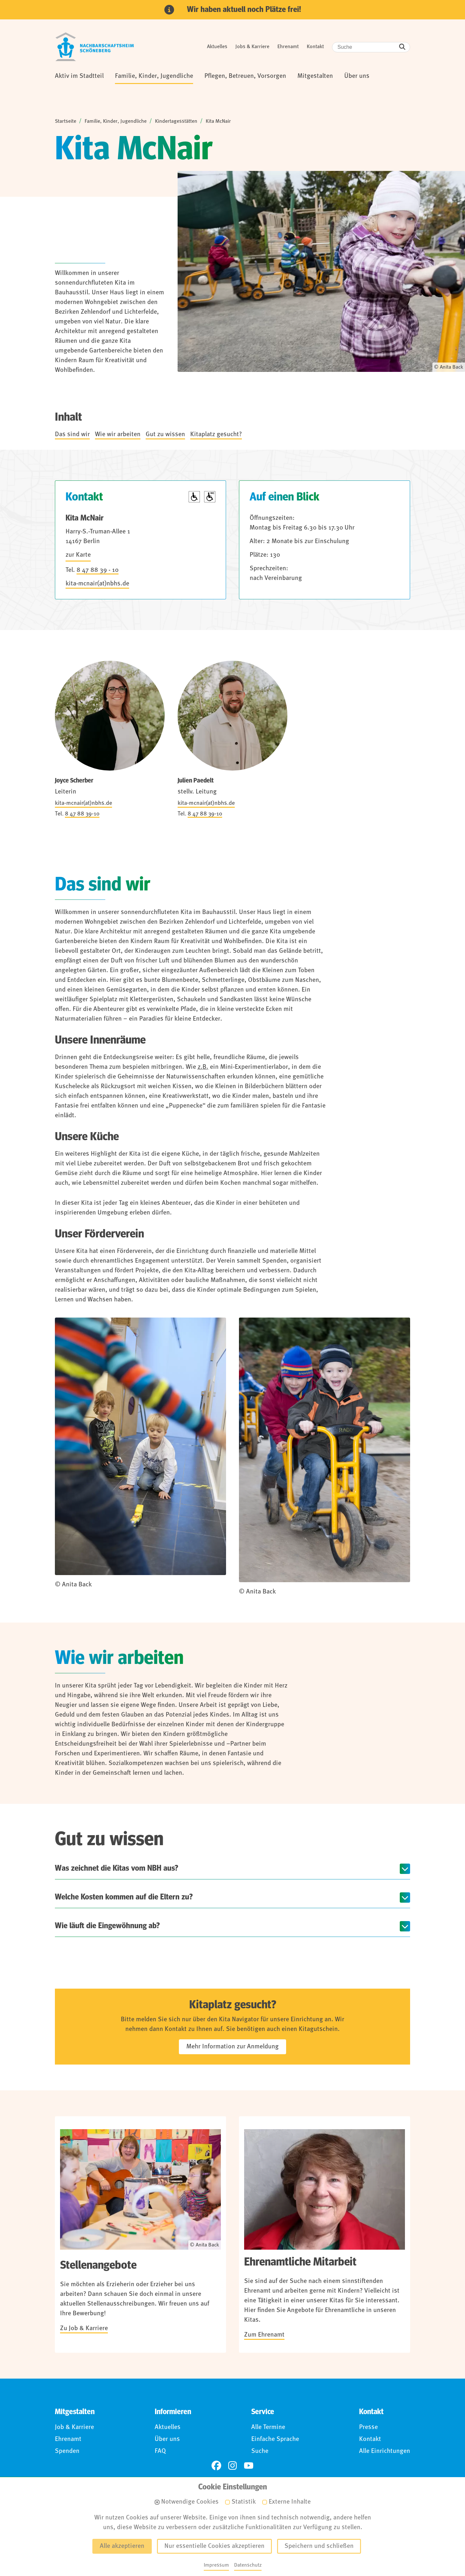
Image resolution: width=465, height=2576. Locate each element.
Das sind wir (72, 434)
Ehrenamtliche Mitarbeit (300, 2262)
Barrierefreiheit (208, 2539)
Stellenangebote (98, 2265)
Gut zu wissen (165, 434)
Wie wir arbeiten (117, 434)
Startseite (65, 121)
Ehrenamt (288, 46)
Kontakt (315, 46)
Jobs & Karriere (252, 46)
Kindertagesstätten (176, 121)
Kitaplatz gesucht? (216, 434)
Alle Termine (268, 2427)
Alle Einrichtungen (384, 2451)
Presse (368, 2427)
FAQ (160, 2451)
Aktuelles (217, 46)
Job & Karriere (74, 2427)
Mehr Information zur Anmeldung (232, 2047)
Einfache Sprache (275, 2439)
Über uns (167, 2439)
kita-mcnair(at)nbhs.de (97, 584)
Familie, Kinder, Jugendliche (116, 121)
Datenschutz (154, 2539)
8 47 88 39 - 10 (98, 570)
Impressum (107, 2539)
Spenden (67, 2451)
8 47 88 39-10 (82, 814)
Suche (259, 2451)
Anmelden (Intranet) (343, 2539)
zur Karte (78, 555)
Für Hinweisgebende (272, 2539)
